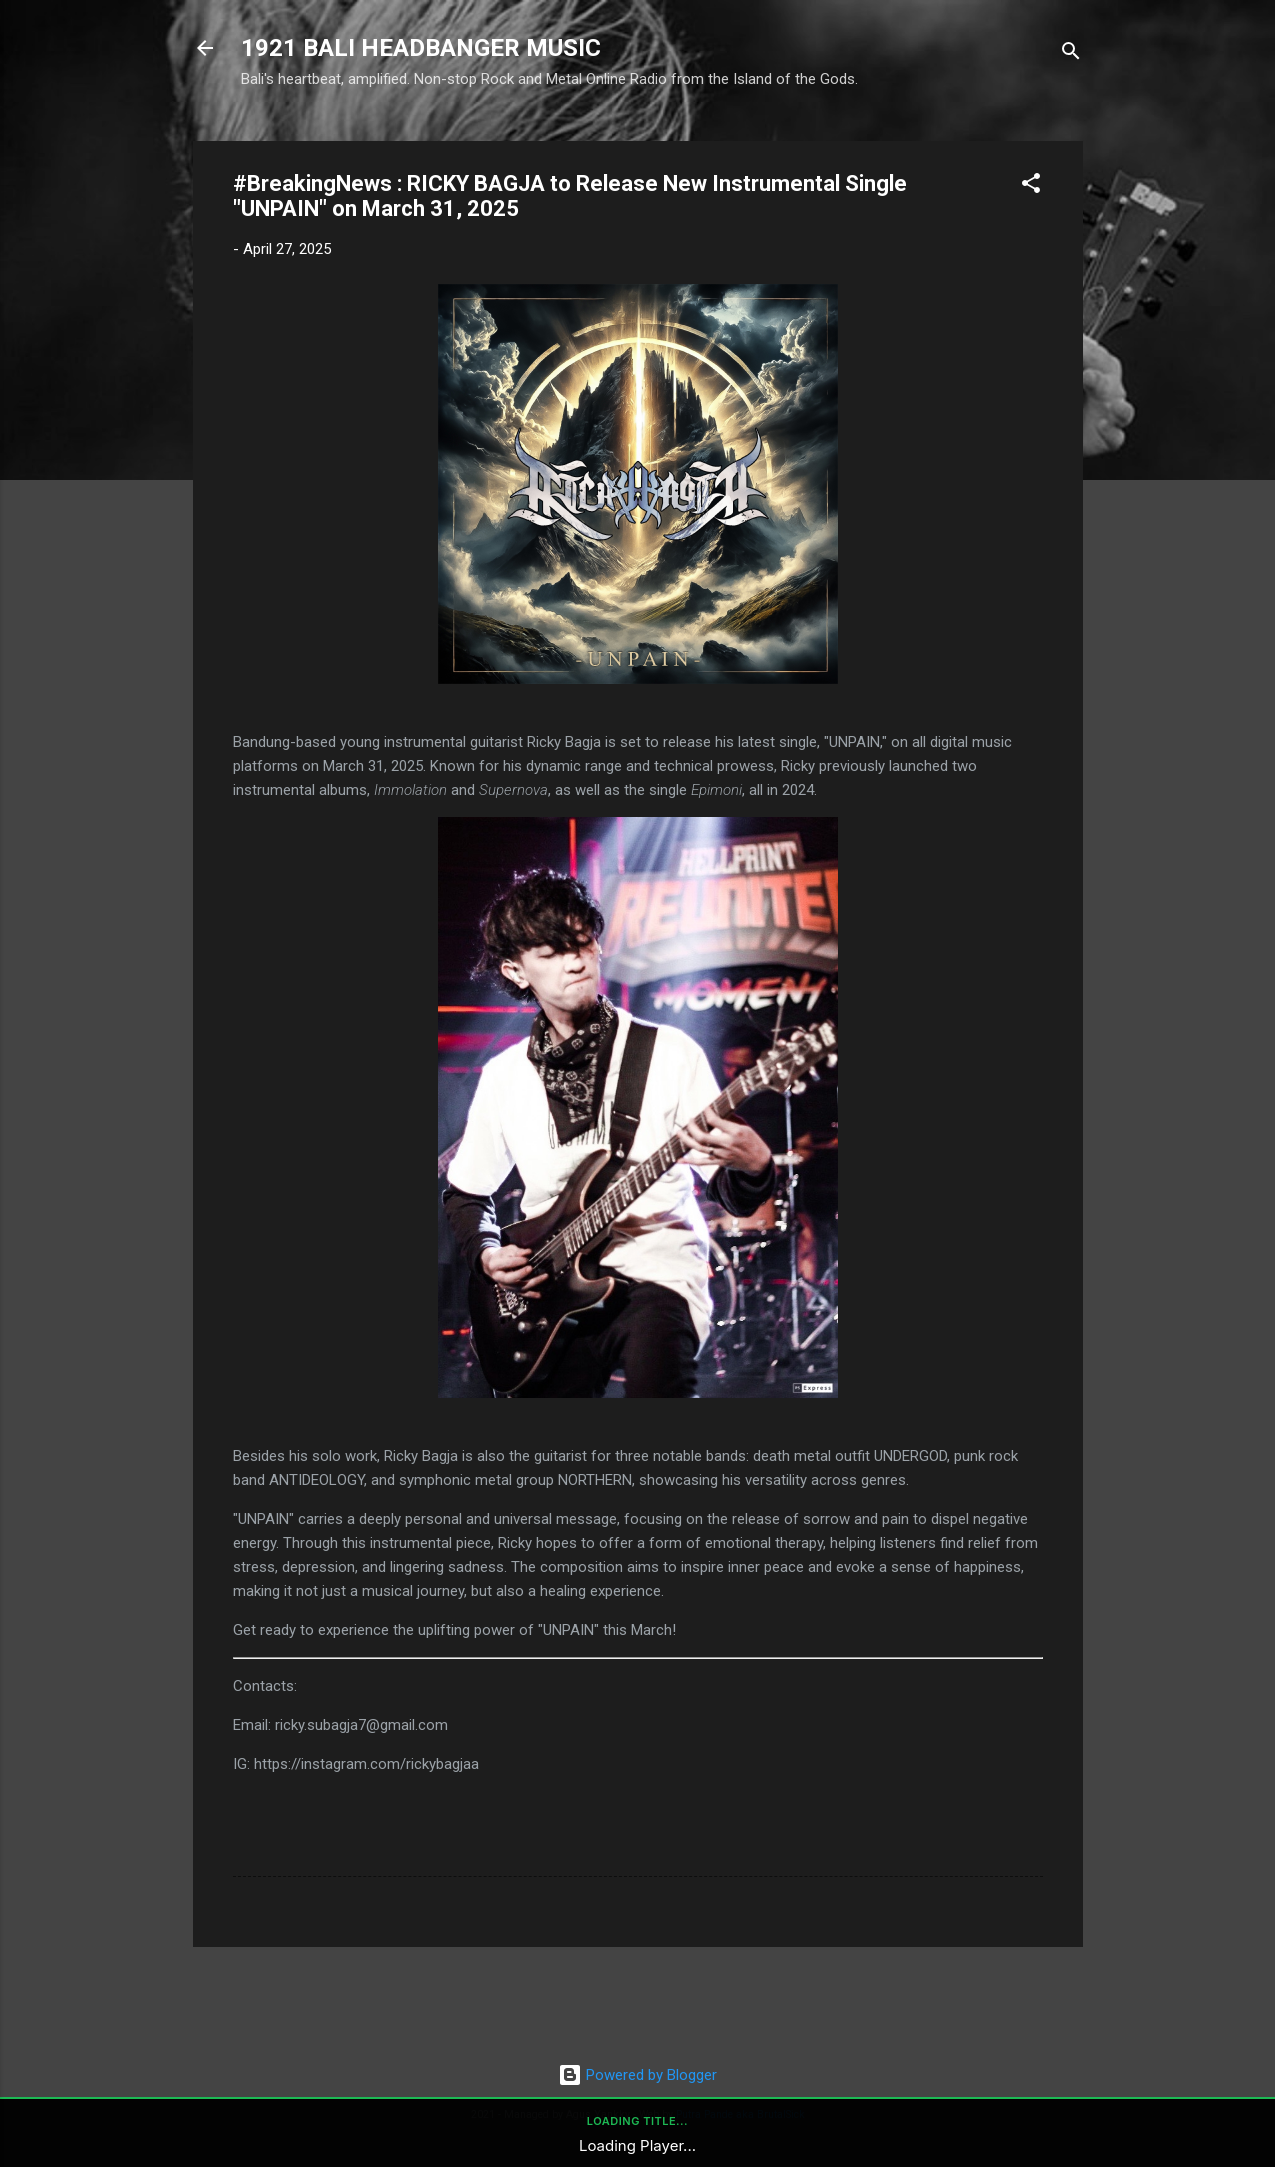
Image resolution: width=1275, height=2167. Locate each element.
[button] (1031, 186)
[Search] (1071, 54)
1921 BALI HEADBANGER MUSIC (421, 48)
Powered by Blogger (637, 2075)
